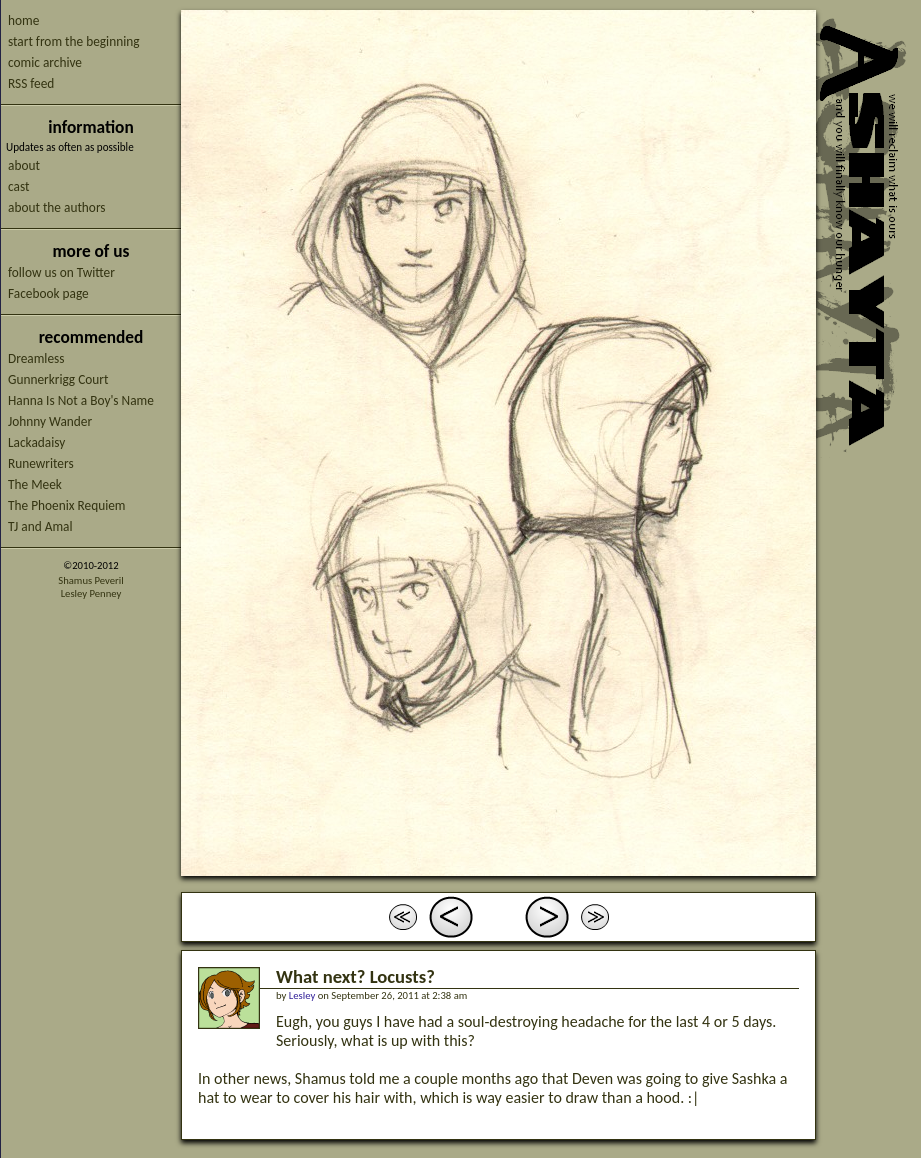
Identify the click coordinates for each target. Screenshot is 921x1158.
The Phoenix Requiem (67, 505)
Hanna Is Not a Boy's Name (81, 400)
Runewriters (41, 463)
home (23, 20)
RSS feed (31, 83)
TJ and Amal (40, 526)
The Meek (35, 484)
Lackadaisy (36, 442)
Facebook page (48, 293)
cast (18, 186)
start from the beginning (73, 41)
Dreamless (36, 358)
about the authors (57, 207)
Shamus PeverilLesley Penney (90, 587)
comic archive (45, 62)
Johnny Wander (50, 421)
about (24, 165)
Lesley (302, 995)
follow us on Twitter (61, 272)
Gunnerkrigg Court (58, 379)
